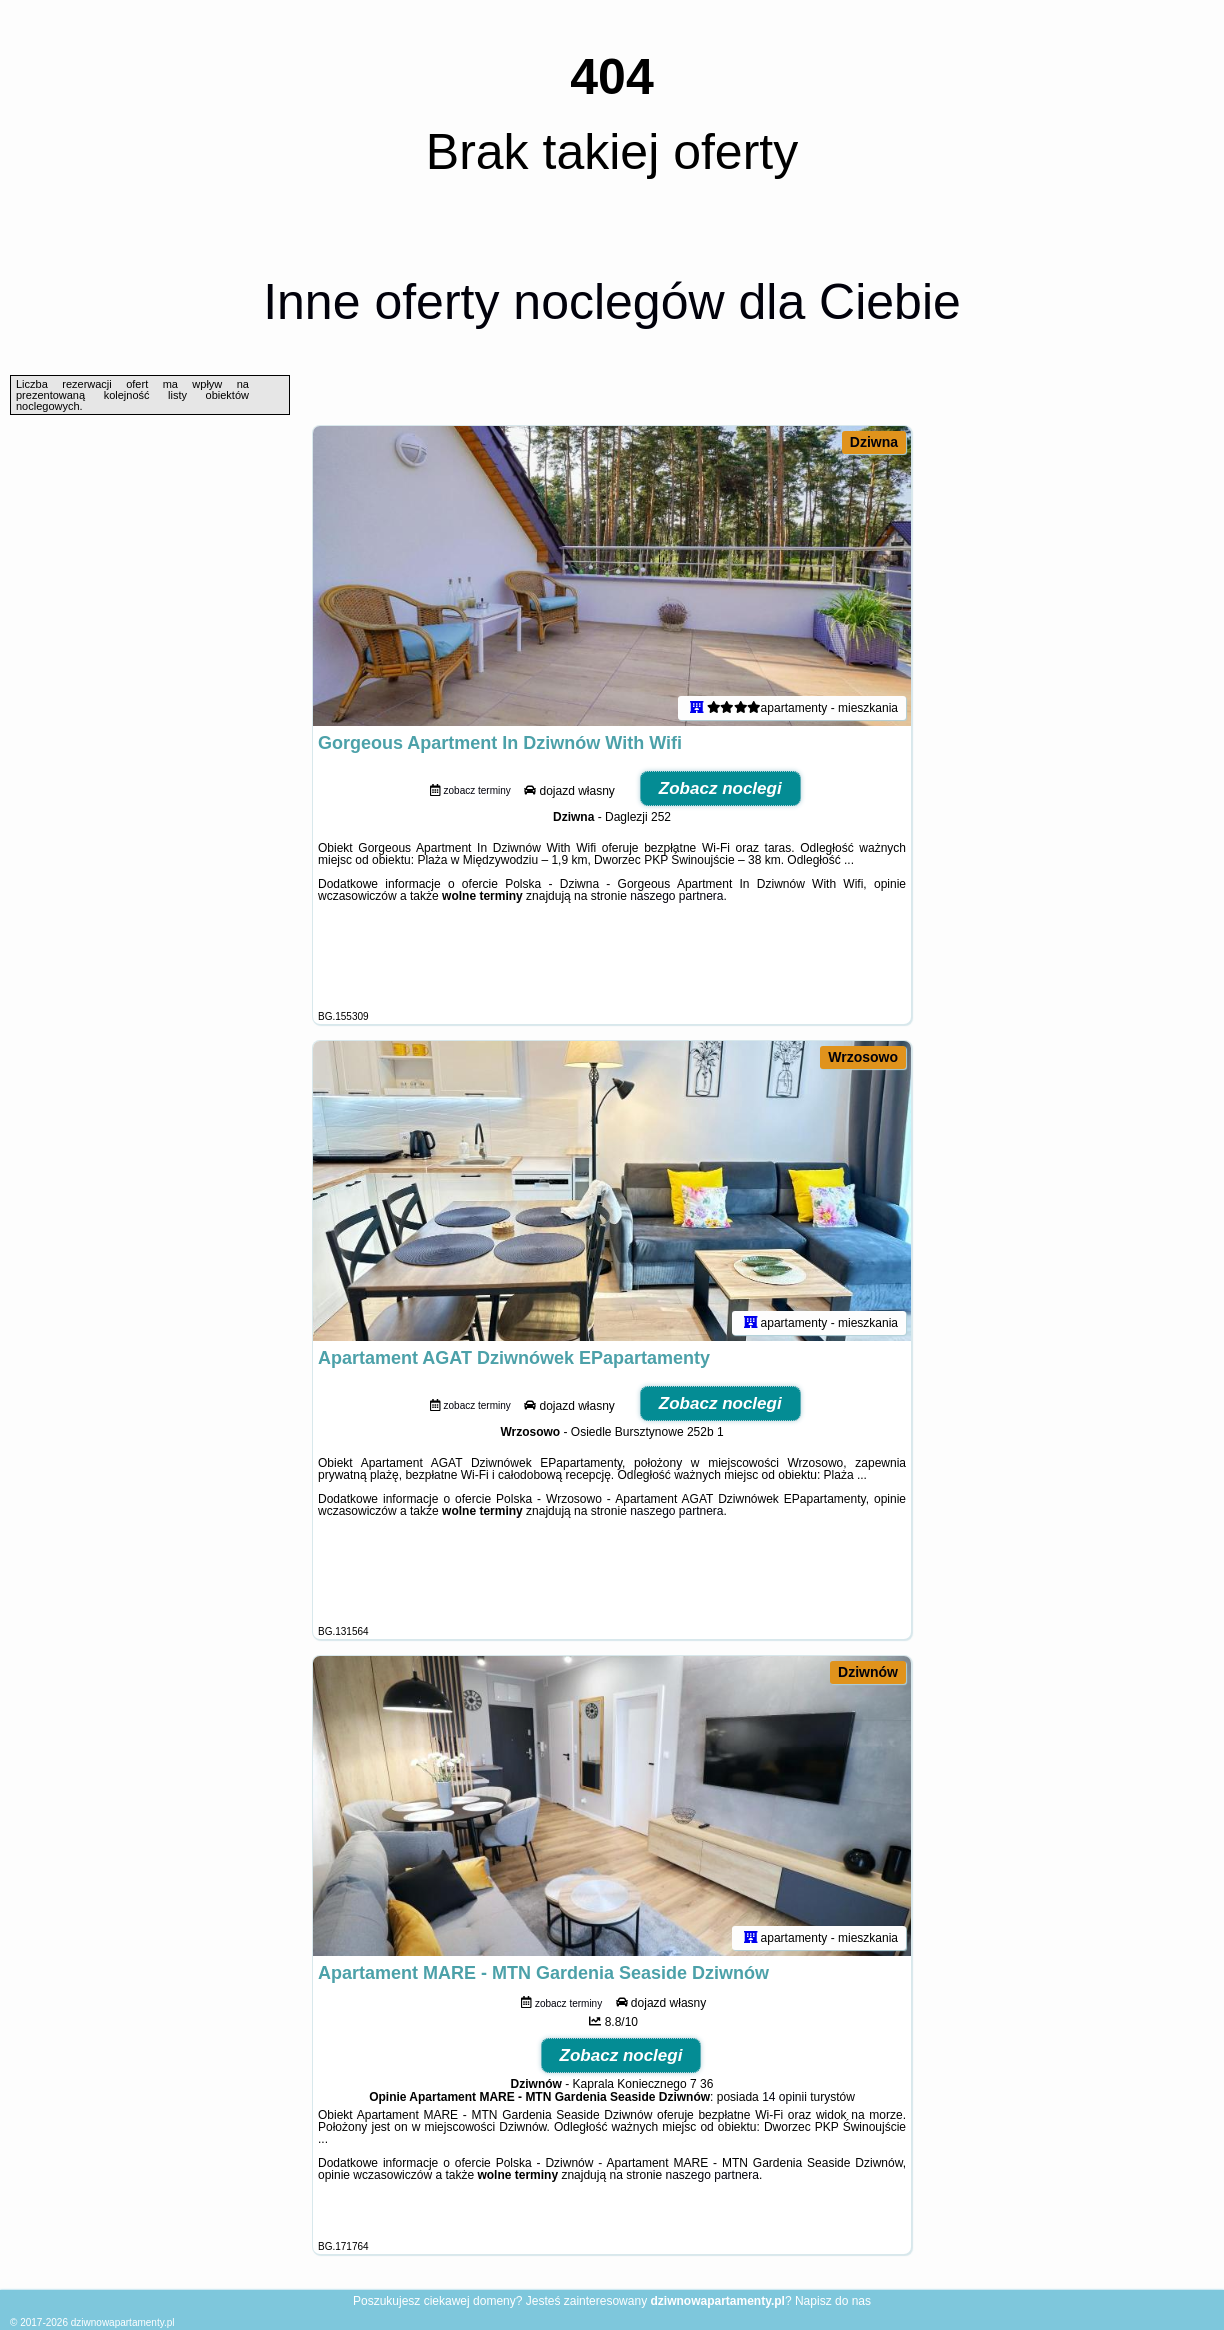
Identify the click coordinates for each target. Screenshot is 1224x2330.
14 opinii (784, 2097)
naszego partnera (676, 896)
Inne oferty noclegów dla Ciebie (612, 302)
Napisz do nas (833, 2301)
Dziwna (874, 442)
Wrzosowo (863, 1057)
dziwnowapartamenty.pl (123, 2322)
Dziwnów (868, 1672)
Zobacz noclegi (720, 788)
